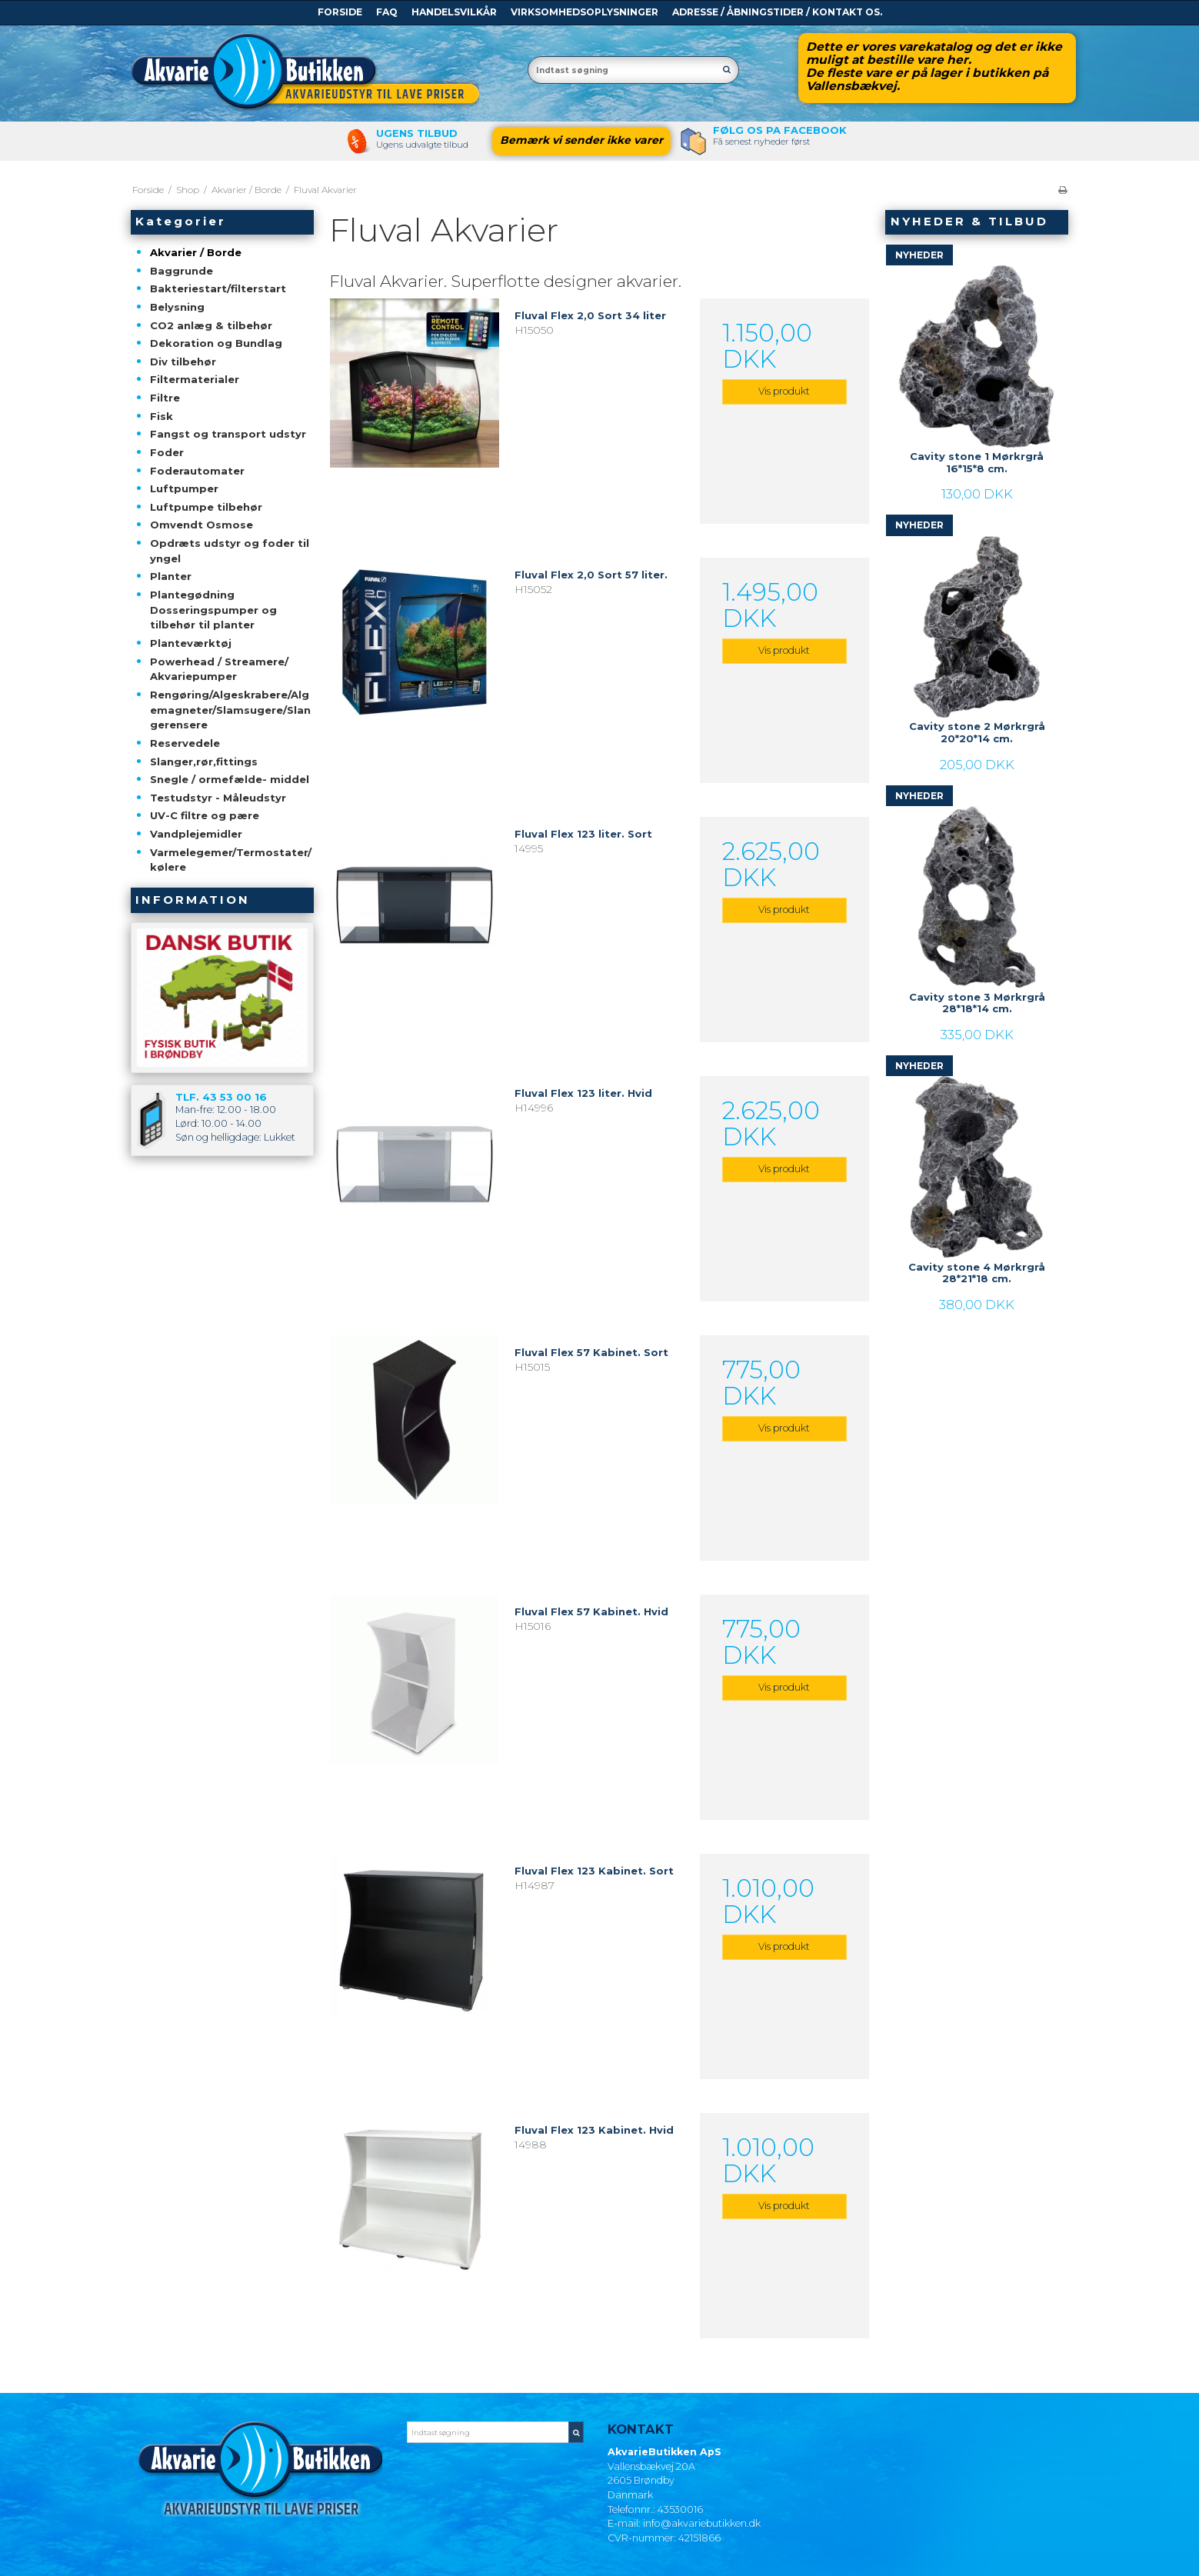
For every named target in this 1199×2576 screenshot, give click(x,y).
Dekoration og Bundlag (216, 343)
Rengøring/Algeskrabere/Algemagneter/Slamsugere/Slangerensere (230, 709)
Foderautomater (197, 471)
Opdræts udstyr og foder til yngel (229, 551)
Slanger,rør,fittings (204, 761)
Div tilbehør (183, 361)
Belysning (177, 307)
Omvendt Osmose (201, 524)
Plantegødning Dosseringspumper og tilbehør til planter (213, 609)
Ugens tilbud (417, 133)
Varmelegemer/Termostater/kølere (230, 860)
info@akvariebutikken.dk (702, 2523)
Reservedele (185, 743)
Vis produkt (784, 391)
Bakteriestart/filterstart (218, 288)
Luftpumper (184, 488)
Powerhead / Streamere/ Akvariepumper (219, 669)
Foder (167, 452)
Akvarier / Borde (195, 252)
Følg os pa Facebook (780, 130)
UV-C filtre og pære (204, 815)
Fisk (161, 416)
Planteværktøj (190, 643)
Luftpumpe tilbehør (206, 507)
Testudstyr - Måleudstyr (218, 797)
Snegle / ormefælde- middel (229, 779)
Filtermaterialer (194, 379)
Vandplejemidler (196, 834)
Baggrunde (181, 271)
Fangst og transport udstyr (228, 434)
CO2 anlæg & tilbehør (211, 325)
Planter (171, 576)
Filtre (165, 398)
